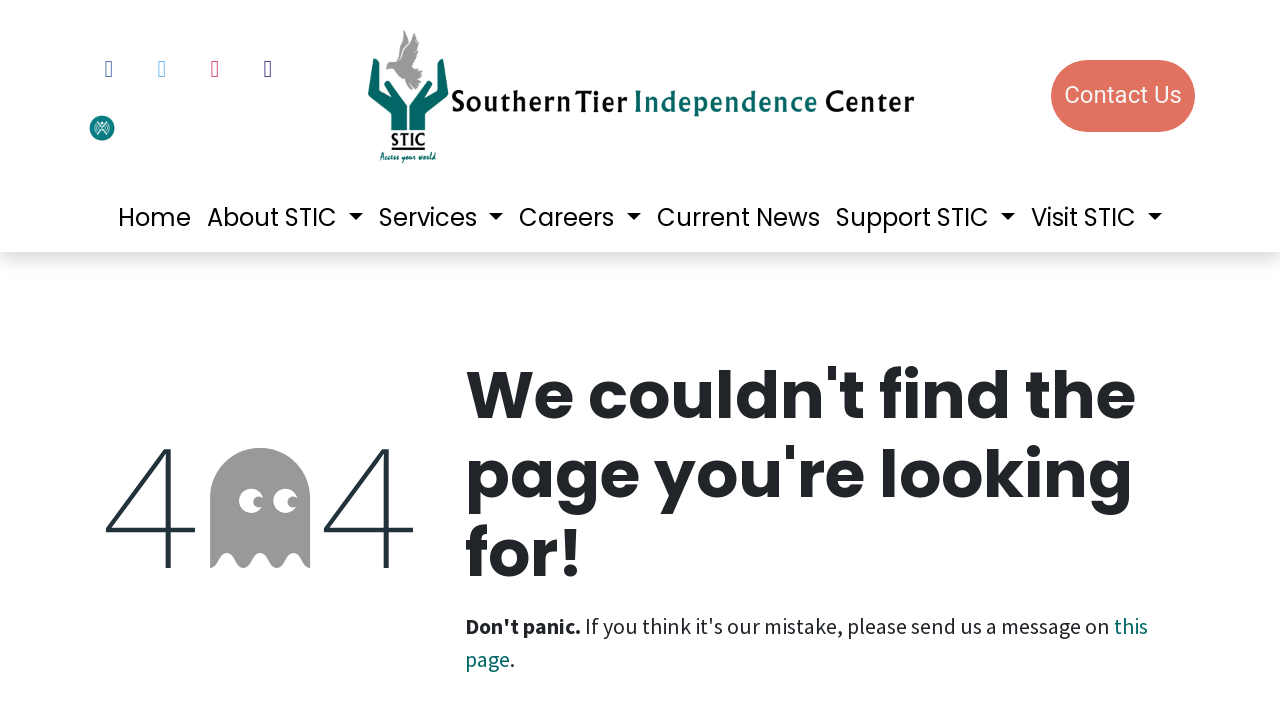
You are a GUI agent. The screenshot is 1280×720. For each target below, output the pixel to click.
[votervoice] (153, 125)
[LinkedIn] (268, 69)
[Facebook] (109, 69)
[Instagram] (215, 69)
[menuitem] (154, 218)
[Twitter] (162, 69)
